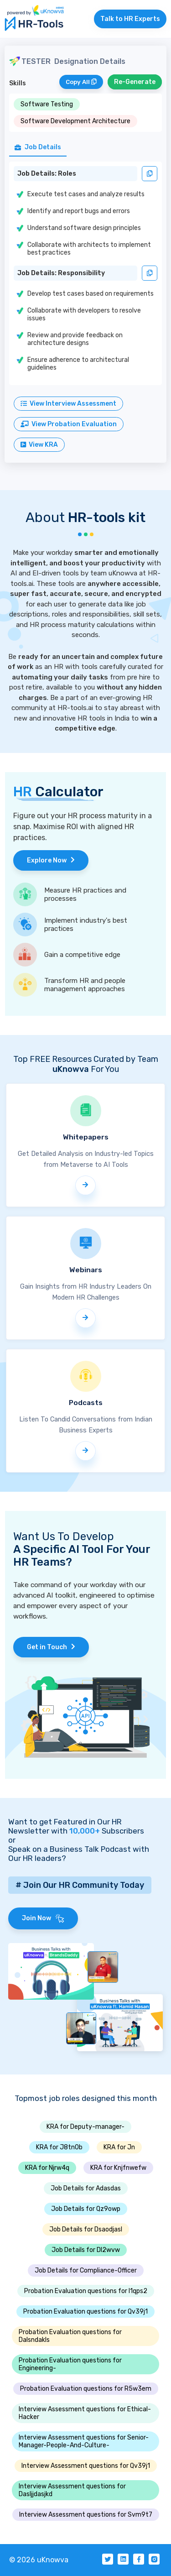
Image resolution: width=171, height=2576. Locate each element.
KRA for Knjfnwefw (118, 2168)
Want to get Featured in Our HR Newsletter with (65, 1826)
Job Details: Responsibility (61, 273)
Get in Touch (51, 1647)
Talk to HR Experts (130, 19)
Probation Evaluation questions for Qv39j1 (85, 2311)
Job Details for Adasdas (86, 2188)
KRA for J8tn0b (59, 2147)
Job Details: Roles (46, 174)
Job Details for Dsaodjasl (85, 2229)
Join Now (43, 1918)
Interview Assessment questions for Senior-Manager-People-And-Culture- (84, 2441)
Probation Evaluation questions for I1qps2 (85, 2291)
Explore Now (51, 860)
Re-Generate (134, 82)
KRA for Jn (119, 2147)
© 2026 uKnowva (38, 2559)
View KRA (39, 445)
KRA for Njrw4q (47, 2168)
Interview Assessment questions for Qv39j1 (85, 2466)
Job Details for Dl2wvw (86, 2250)
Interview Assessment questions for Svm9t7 (85, 2515)
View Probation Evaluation (69, 424)
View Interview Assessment (68, 404)
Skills (17, 83)
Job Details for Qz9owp (85, 2209)
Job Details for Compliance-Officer (86, 2270)
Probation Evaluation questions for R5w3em (85, 2389)
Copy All (81, 81)
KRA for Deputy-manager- (85, 2127)
